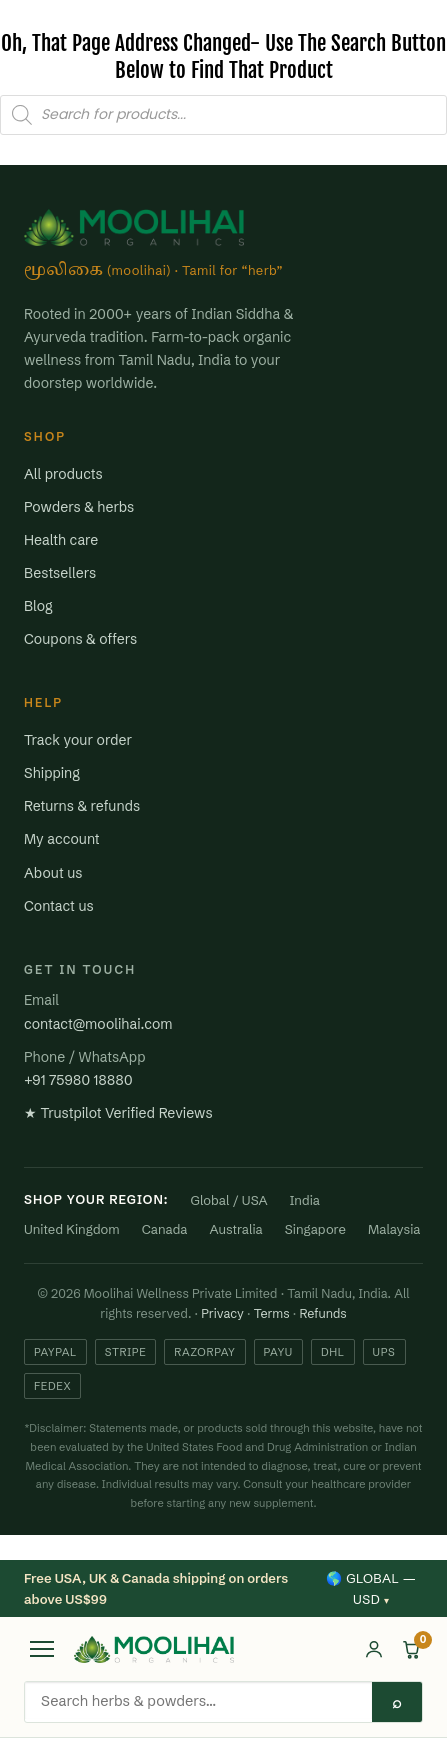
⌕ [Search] (397, 1702)
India (305, 1200)
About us (53, 873)
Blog (38, 606)
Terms (272, 1313)
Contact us (59, 906)
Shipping (52, 773)
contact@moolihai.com (98, 1024)
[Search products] (198, 1700)
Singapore (315, 1229)
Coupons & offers (80, 639)
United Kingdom (72, 1229)
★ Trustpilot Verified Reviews (118, 1113)
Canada (165, 1229)
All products (63, 474)
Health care (61, 540)
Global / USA (229, 1200)
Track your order (78, 740)
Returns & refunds (82, 806)
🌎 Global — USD (371, 1588)
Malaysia (394, 1229)
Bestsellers (60, 573)
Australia (236, 1229)
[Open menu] (42, 1649)
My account (62, 839)
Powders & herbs (79, 507)
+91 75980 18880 (78, 1080)
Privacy (222, 1313)
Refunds (322, 1313)
